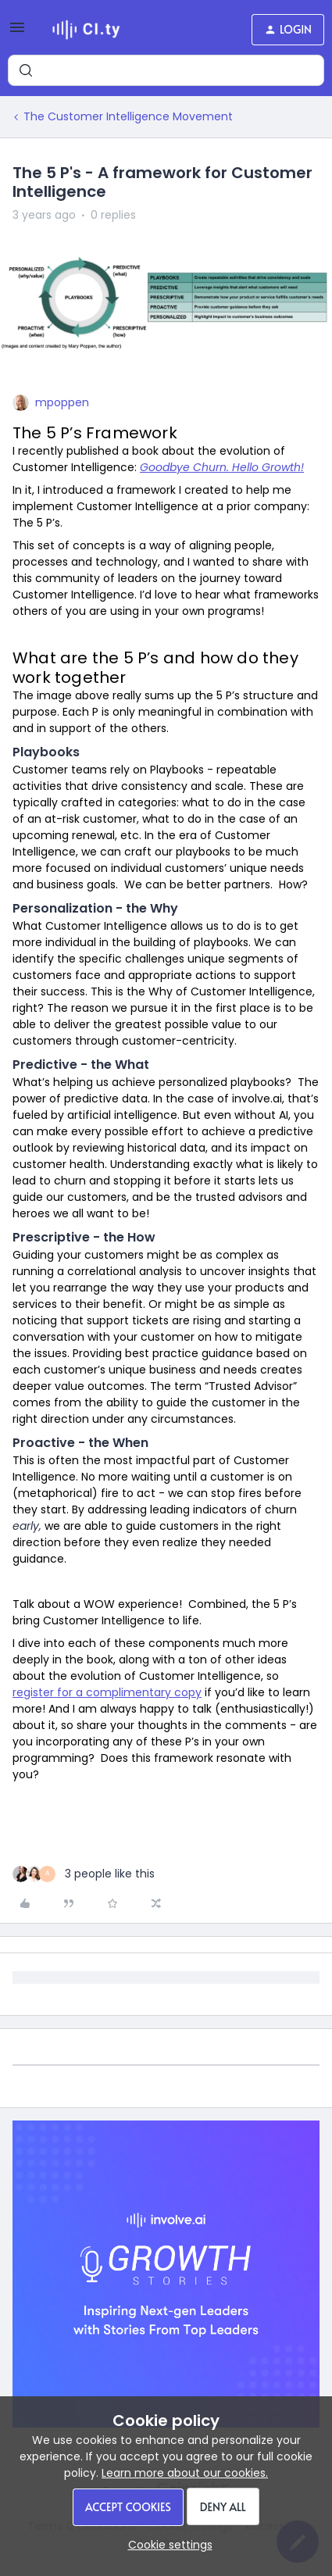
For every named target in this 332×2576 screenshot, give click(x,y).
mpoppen (62, 402)
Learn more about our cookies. (185, 2473)
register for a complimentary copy (107, 1692)
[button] (17, 33)
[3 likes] (83, 1874)
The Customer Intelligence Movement (128, 116)
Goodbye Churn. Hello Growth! (222, 467)
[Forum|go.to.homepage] (86, 29)
